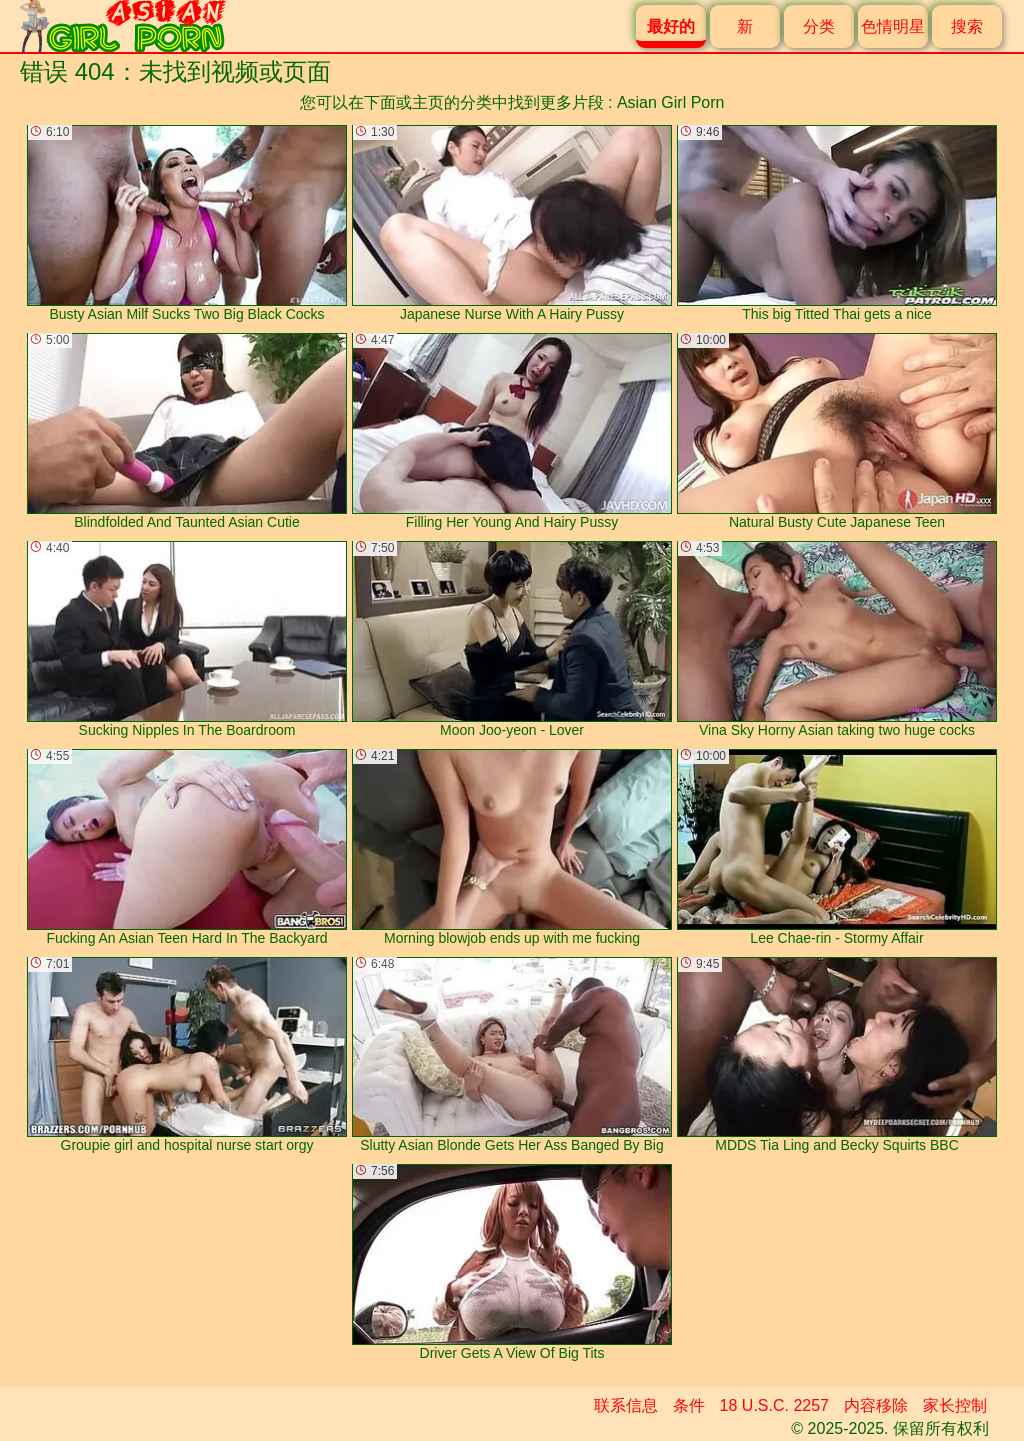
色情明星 (893, 26)
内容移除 (876, 1405)
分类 (819, 26)
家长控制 (955, 1405)
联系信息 (626, 1405)
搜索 (967, 26)
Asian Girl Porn (671, 102)
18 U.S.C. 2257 (774, 1405)
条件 (689, 1405)
